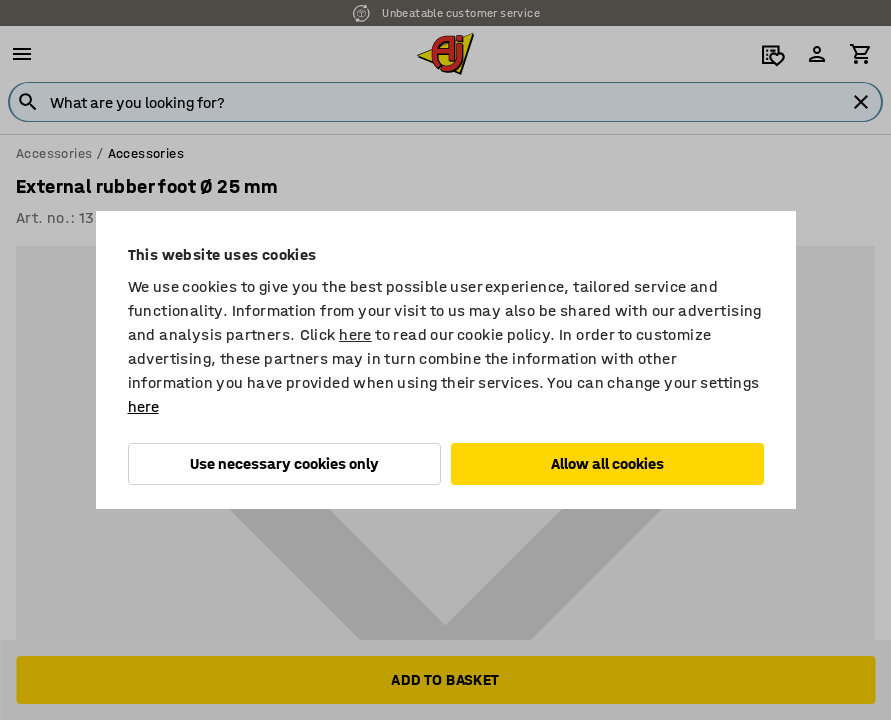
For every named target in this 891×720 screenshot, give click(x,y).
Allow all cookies (607, 463)
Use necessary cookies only (284, 463)
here (355, 334)
